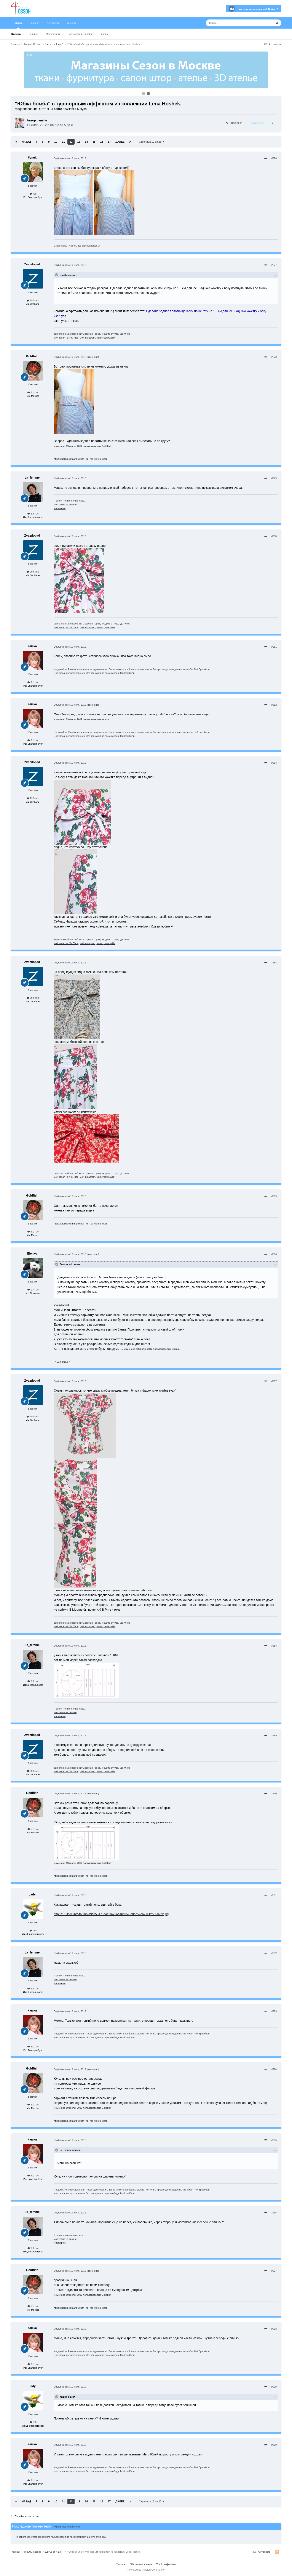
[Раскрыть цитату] (57, 275)
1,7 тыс (32, 1289)
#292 (274, 1953)
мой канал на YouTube (66, 337)
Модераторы (53, 34)
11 (63, 141)
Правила (34, 23)
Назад (26, 141)
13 (78, 141)
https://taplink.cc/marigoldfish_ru (71, 459)
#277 (274, 265)
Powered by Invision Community (146, 2569)
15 (94, 141)
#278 (274, 357)
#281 (274, 646)
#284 (274, 962)
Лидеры (104, 34)
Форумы (16, 34)
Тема (121, 2564)
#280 (274, 536)
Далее (119, 141)
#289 (274, 1735)
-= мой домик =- (62, 1362)
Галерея (33, 34)
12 (71, 141)
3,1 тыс (32, 682)
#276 (274, 158)
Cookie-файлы (166, 2564)
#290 (274, 1793)
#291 (274, 1895)
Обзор (18, 25)
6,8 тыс (32, 513)
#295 (274, 2140)
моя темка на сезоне (65, 504)
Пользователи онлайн (80, 34)
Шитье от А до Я (61, 125)
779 (33, 193)
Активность (53, 23)
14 (86, 141)
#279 (274, 478)
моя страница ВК (105, 337)
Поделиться (234, 122)
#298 (274, 2329)
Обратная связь (141, 2564)
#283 (274, 762)
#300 (274, 2445)
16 (101, 141)
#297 (274, 2271)
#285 (274, 1196)
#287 (274, 1381)
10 (55, 141)
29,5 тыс (33, 300)
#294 (274, 2069)
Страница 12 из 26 (151, 141)
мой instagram (87, 337)
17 (109, 141)
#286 (274, 1254)
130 (33, 1930)
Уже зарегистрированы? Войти (258, 9)
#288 (274, 1645)
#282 (274, 704)
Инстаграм (59, 508)
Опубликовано (70, 158)
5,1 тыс (32, 392)
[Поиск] (229, 22)
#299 (274, 2387)
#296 (274, 2212)
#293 (274, 2011)
